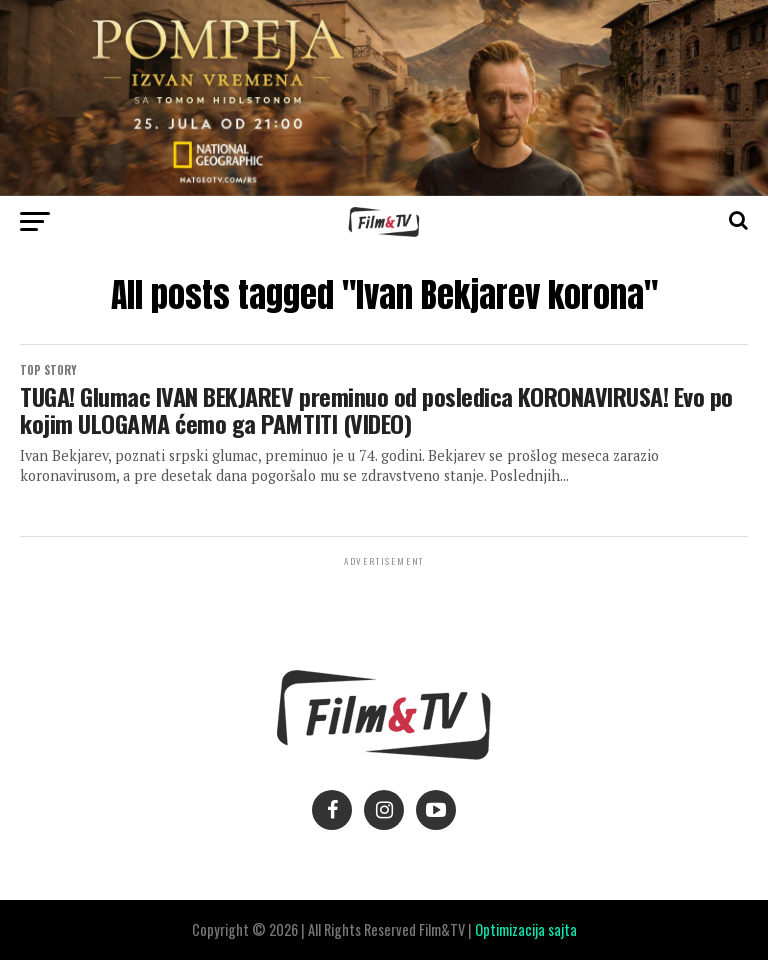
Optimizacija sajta (526, 929)
